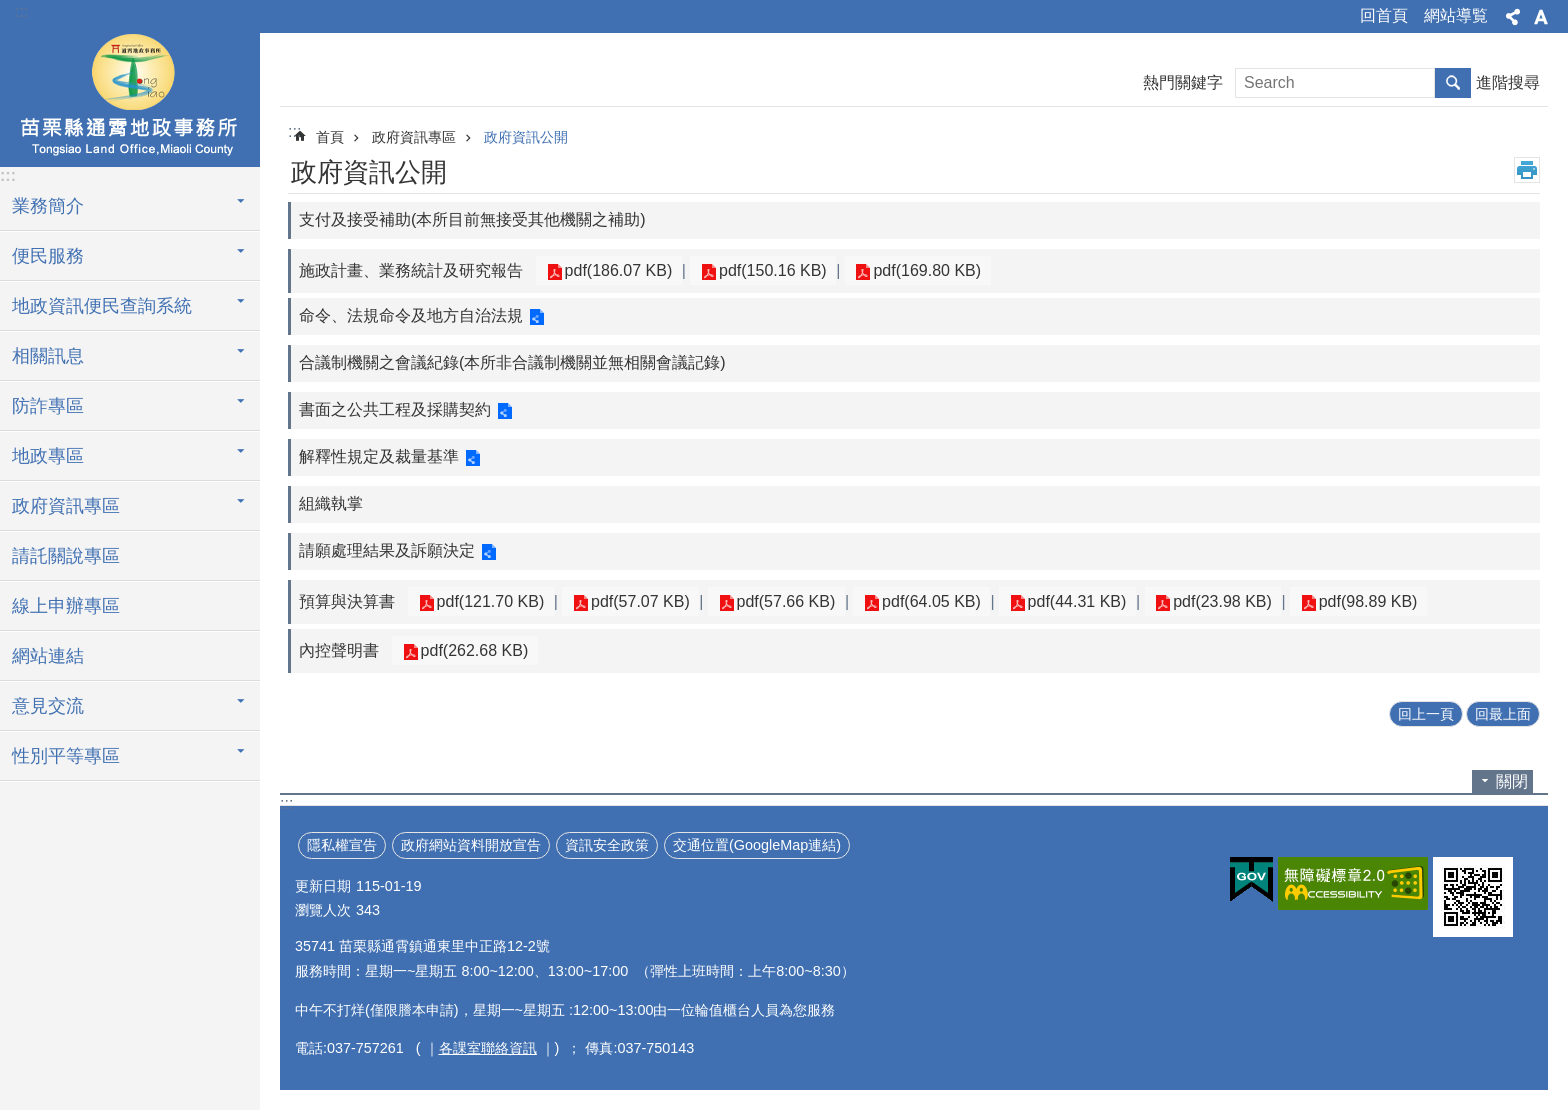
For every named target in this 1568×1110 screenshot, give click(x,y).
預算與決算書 (347, 601)
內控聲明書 (339, 650)
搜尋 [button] (1453, 83)
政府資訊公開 (526, 137)
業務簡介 (48, 206)
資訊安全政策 (607, 845)
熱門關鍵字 (1183, 82)
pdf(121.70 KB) (487, 601)
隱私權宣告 (342, 845)
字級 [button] (1541, 17)
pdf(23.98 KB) (1183, 601)
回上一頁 (1426, 714)
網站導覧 (1456, 15)
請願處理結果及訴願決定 (387, 550)
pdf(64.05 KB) (906, 601)
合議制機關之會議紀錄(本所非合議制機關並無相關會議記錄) (512, 362)
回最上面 (1503, 714)
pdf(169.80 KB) (909, 270)
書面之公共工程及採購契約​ (395, 409)
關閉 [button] (1512, 781)
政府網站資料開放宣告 (471, 845)
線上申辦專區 (66, 606)
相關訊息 (48, 356)
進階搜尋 (1508, 82)
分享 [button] (1513, 17)
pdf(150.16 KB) (762, 270)
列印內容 (1527, 170)
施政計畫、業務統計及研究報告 (411, 270)
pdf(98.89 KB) (1321, 601)
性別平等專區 (66, 756)
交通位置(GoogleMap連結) (757, 845)
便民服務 (48, 256)
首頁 (330, 137)
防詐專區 (48, 406)
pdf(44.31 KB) (1044, 601)
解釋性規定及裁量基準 (379, 456)
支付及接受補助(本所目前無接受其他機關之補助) (472, 219)
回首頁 (1384, 15)
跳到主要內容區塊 (10, 10)
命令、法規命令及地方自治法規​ (411, 315)
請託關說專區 (66, 556)
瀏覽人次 (323, 910)
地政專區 (48, 456)
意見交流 (48, 706)
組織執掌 (331, 503)
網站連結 (48, 656)
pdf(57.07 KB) (629, 601)
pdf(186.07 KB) (615, 270)
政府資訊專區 (66, 506)
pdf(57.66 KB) (768, 601)
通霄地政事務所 (130, 97)
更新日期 (323, 886)
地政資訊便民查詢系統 (102, 306)
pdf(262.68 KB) (471, 650)
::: (21, 11)
